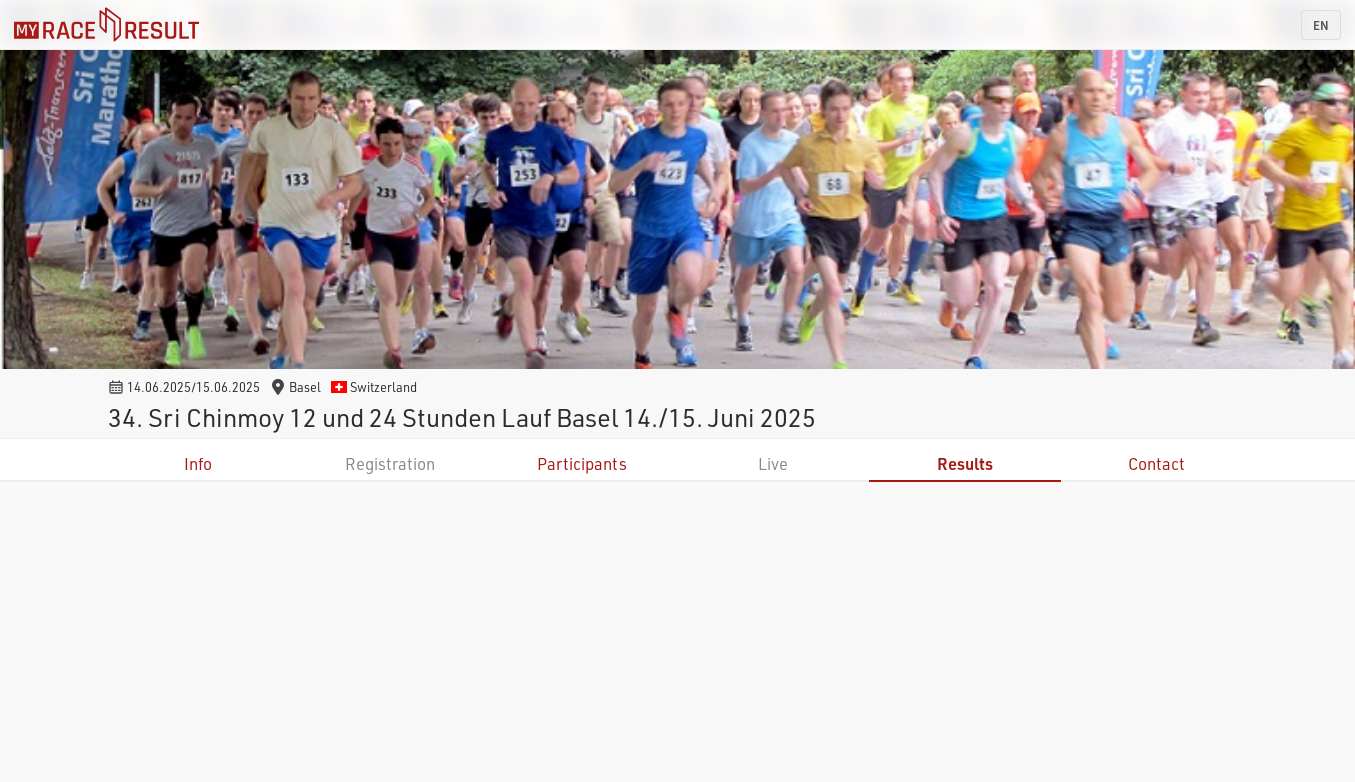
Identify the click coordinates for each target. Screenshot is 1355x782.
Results (965, 463)
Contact (1156, 463)
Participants (582, 463)
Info (198, 463)
